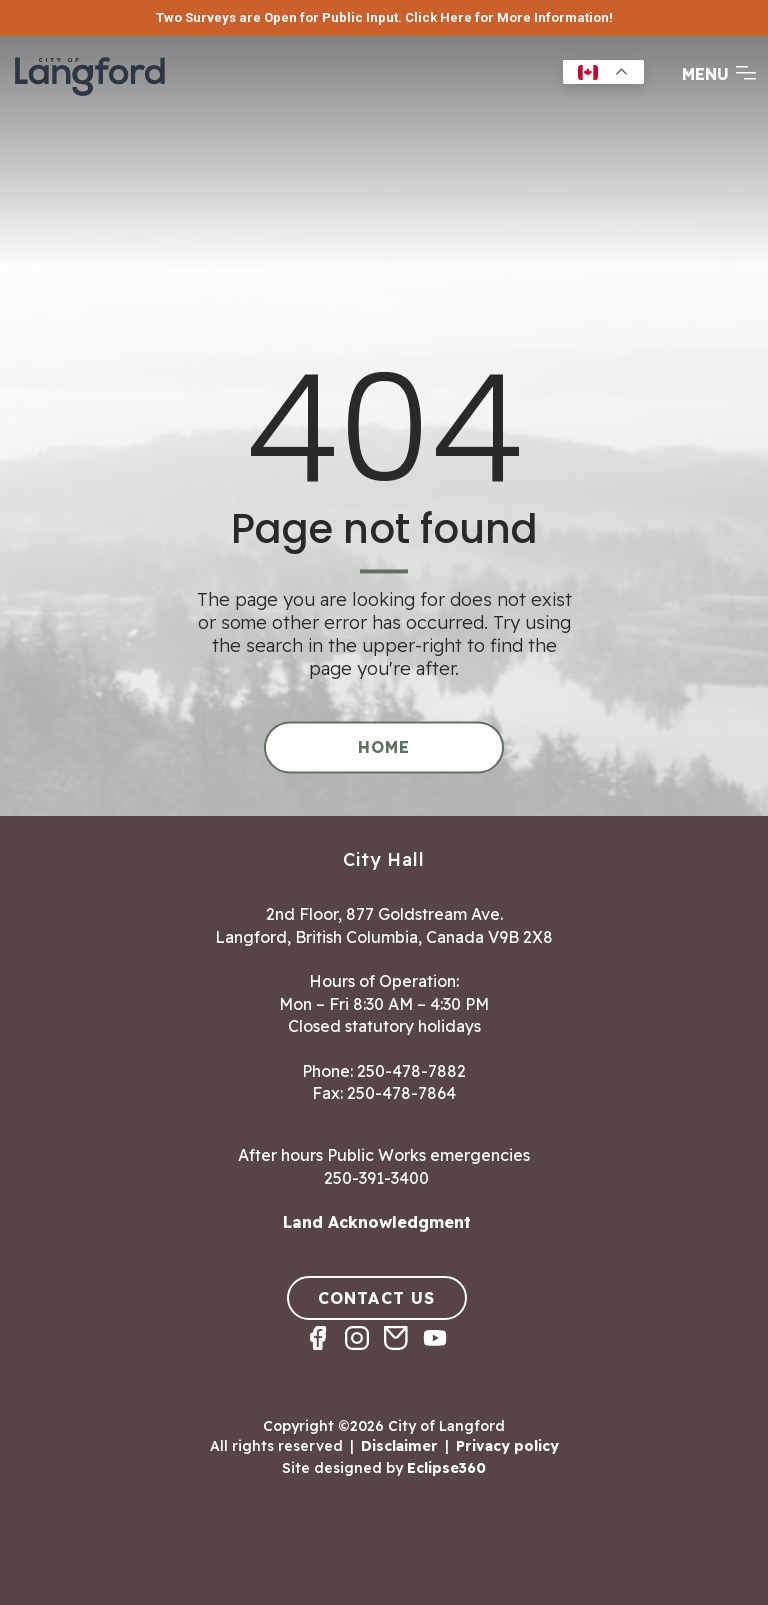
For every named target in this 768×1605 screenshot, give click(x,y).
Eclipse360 (446, 1468)
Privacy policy (507, 1446)
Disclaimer (399, 1446)
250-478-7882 (411, 1071)
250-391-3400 (376, 1178)
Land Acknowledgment (377, 1222)
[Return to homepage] (90, 94)
